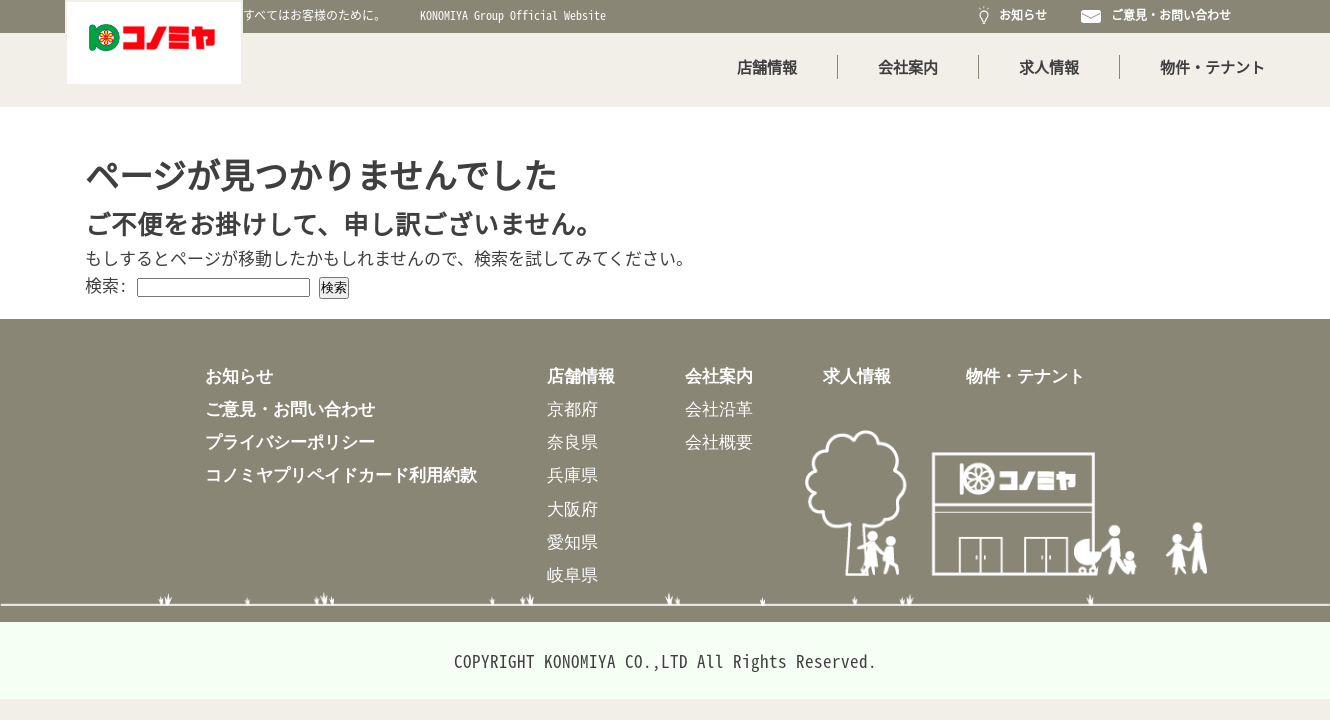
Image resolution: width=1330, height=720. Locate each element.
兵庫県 (572, 474)
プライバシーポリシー (290, 441)
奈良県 (572, 441)
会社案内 (908, 67)
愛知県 (572, 541)
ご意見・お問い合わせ (1156, 15)
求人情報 (1049, 67)
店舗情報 (767, 67)
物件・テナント (1212, 67)
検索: (106, 284)
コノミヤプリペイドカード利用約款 (341, 474)
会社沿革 (719, 408)
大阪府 (572, 508)
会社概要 (719, 441)
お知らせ (1013, 15)
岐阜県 (572, 574)
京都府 (572, 408)
